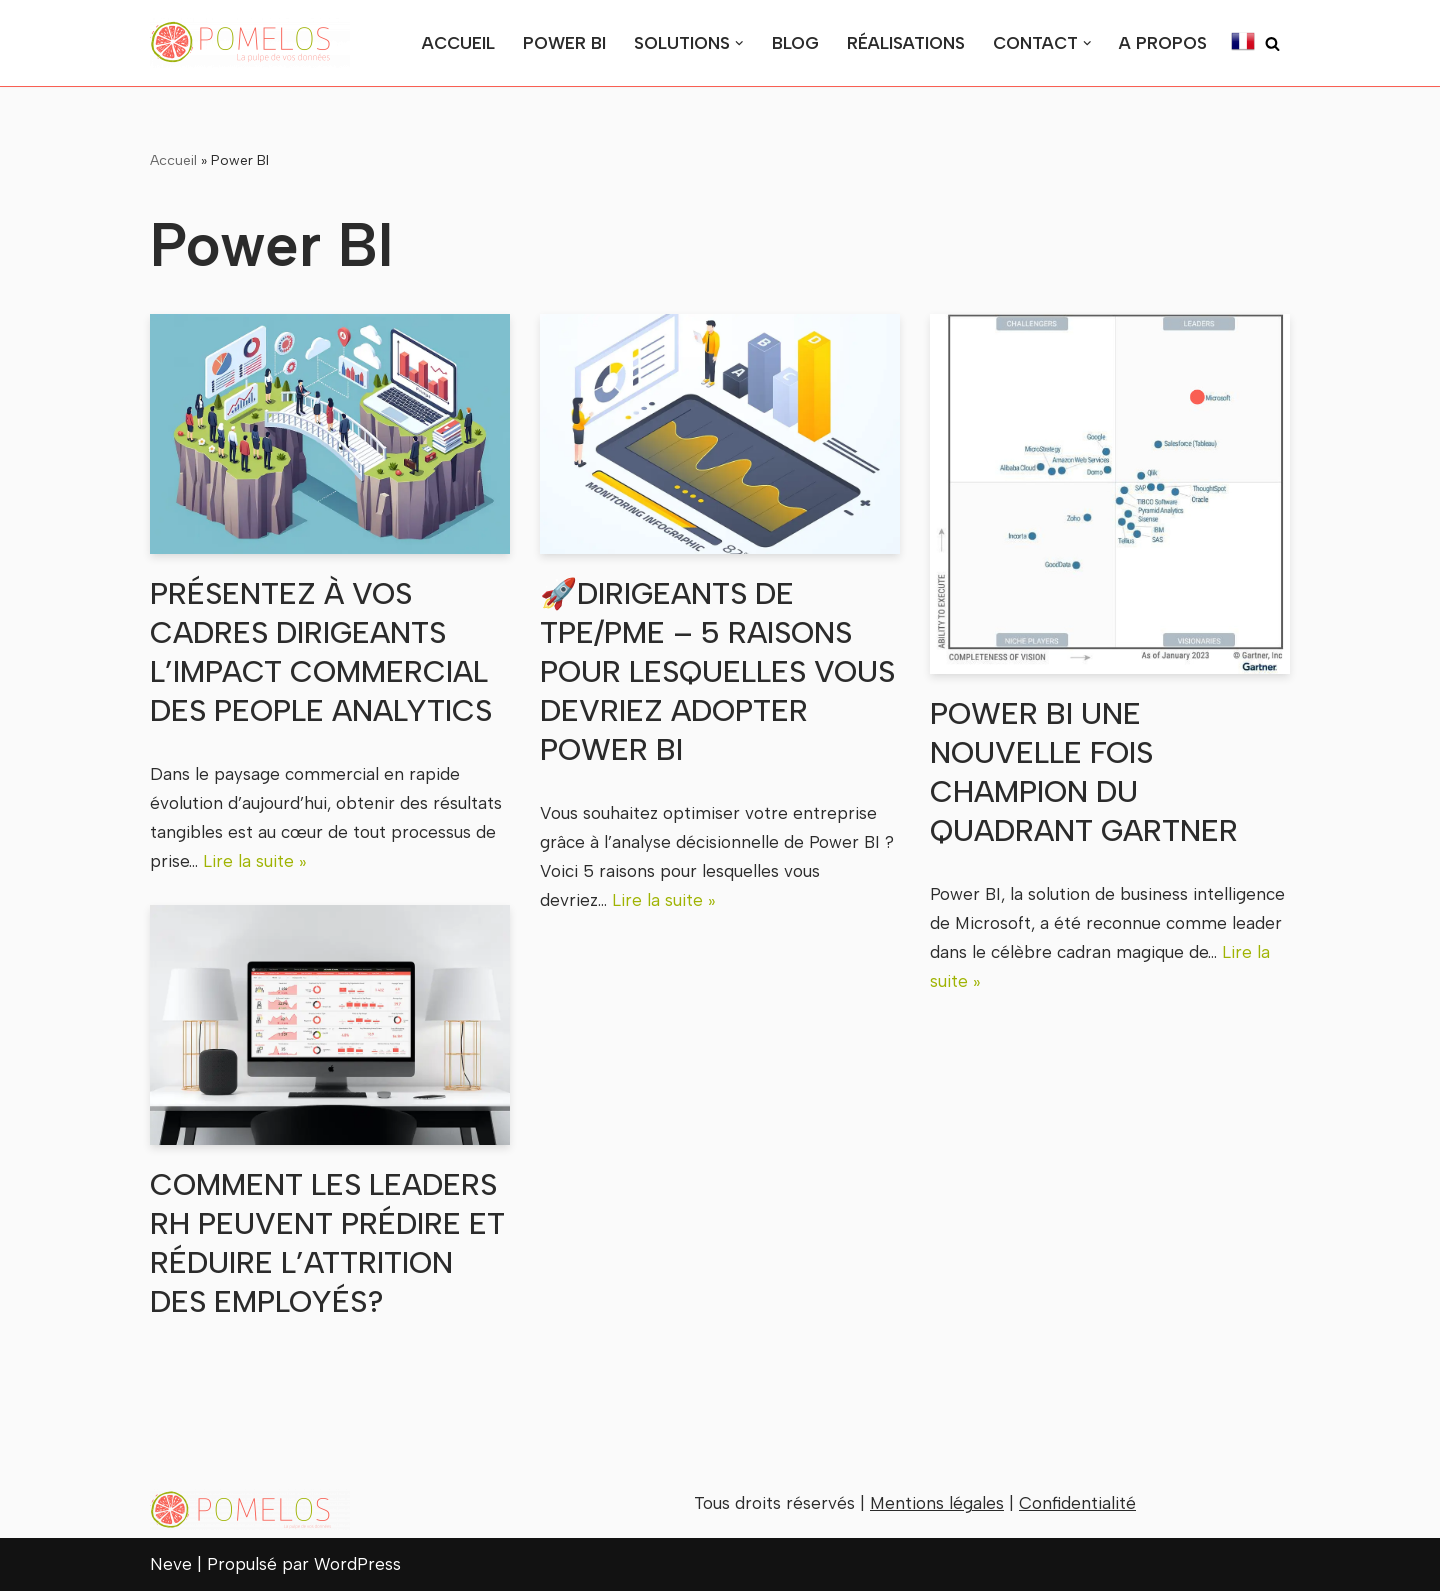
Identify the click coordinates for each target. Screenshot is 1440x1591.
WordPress (357, 1564)
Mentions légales (937, 1503)
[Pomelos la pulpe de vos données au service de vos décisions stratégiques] (250, 43)
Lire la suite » (255, 861)
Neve (171, 1564)
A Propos (1163, 43)
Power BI (564, 43)
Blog (795, 43)
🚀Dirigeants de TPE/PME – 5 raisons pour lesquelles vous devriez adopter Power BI (717, 671)
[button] (739, 43)
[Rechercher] (1272, 43)
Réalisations (906, 43)
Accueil (458, 43)
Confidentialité (1077, 1503)
